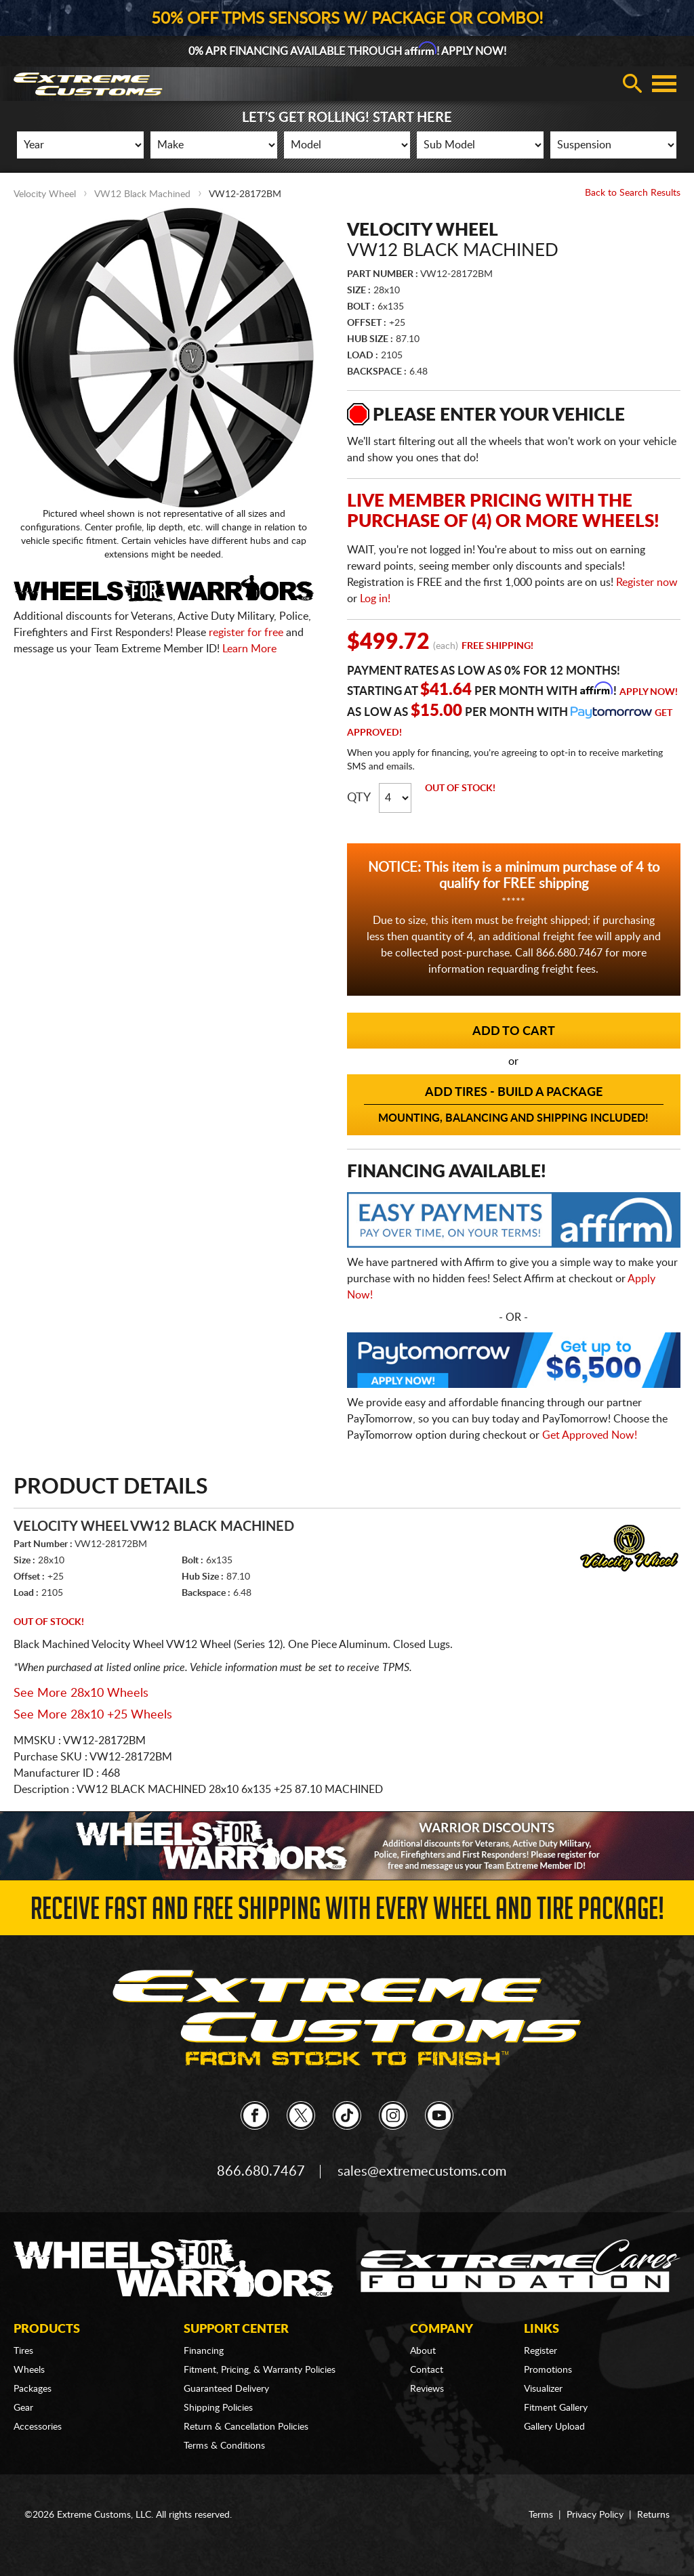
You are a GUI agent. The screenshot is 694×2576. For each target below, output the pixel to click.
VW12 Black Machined (142, 194)
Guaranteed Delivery (226, 2389)
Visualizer (543, 2389)
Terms (541, 2515)
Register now (647, 582)
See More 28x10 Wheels (81, 1693)
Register (540, 2351)
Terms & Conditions (224, 2446)
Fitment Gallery (556, 2408)
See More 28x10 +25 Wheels (93, 1715)
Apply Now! (648, 692)
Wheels (29, 2370)
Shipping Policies (218, 2408)
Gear (23, 2408)
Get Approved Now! (589, 1435)
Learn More (249, 648)
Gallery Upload (554, 2427)
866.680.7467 (261, 2171)
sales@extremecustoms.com (422, 2171)
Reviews (427, 2389)
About (423, 2351)
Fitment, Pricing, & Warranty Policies (259, 2370)
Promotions (548, 2370)
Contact (426, 2370)
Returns (653, 2515)
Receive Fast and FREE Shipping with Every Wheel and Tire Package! (347, 1912)
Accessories (38, 2427)
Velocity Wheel (45, 194)
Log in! (375, 598)
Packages (33, 2389)
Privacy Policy (595, 2515)
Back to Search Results (632, 193)
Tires (23, 2351)
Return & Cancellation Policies (246, 2427)
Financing (204, 2351)
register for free (246, 632)
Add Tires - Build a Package (514, 1105)
